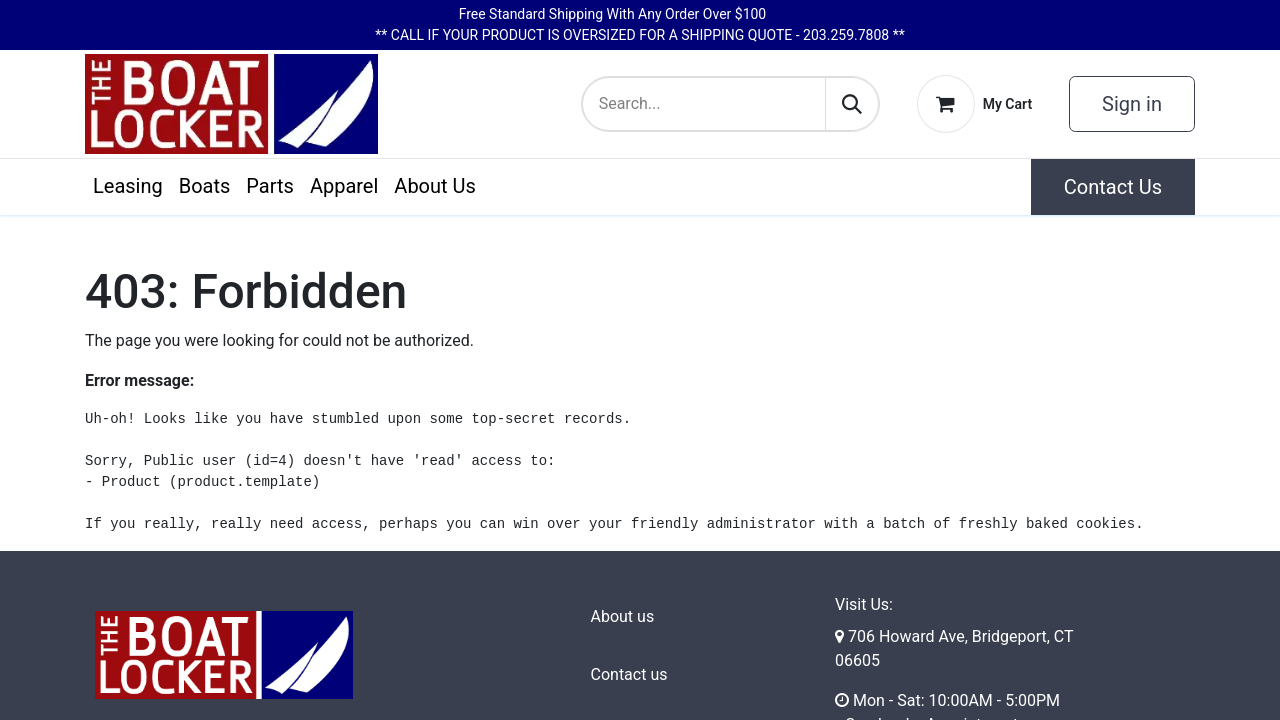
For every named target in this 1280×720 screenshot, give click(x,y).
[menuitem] (128, 186)
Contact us (629, 674)
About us (623, 616)
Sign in (1132, 104)
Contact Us (1113, 187)
